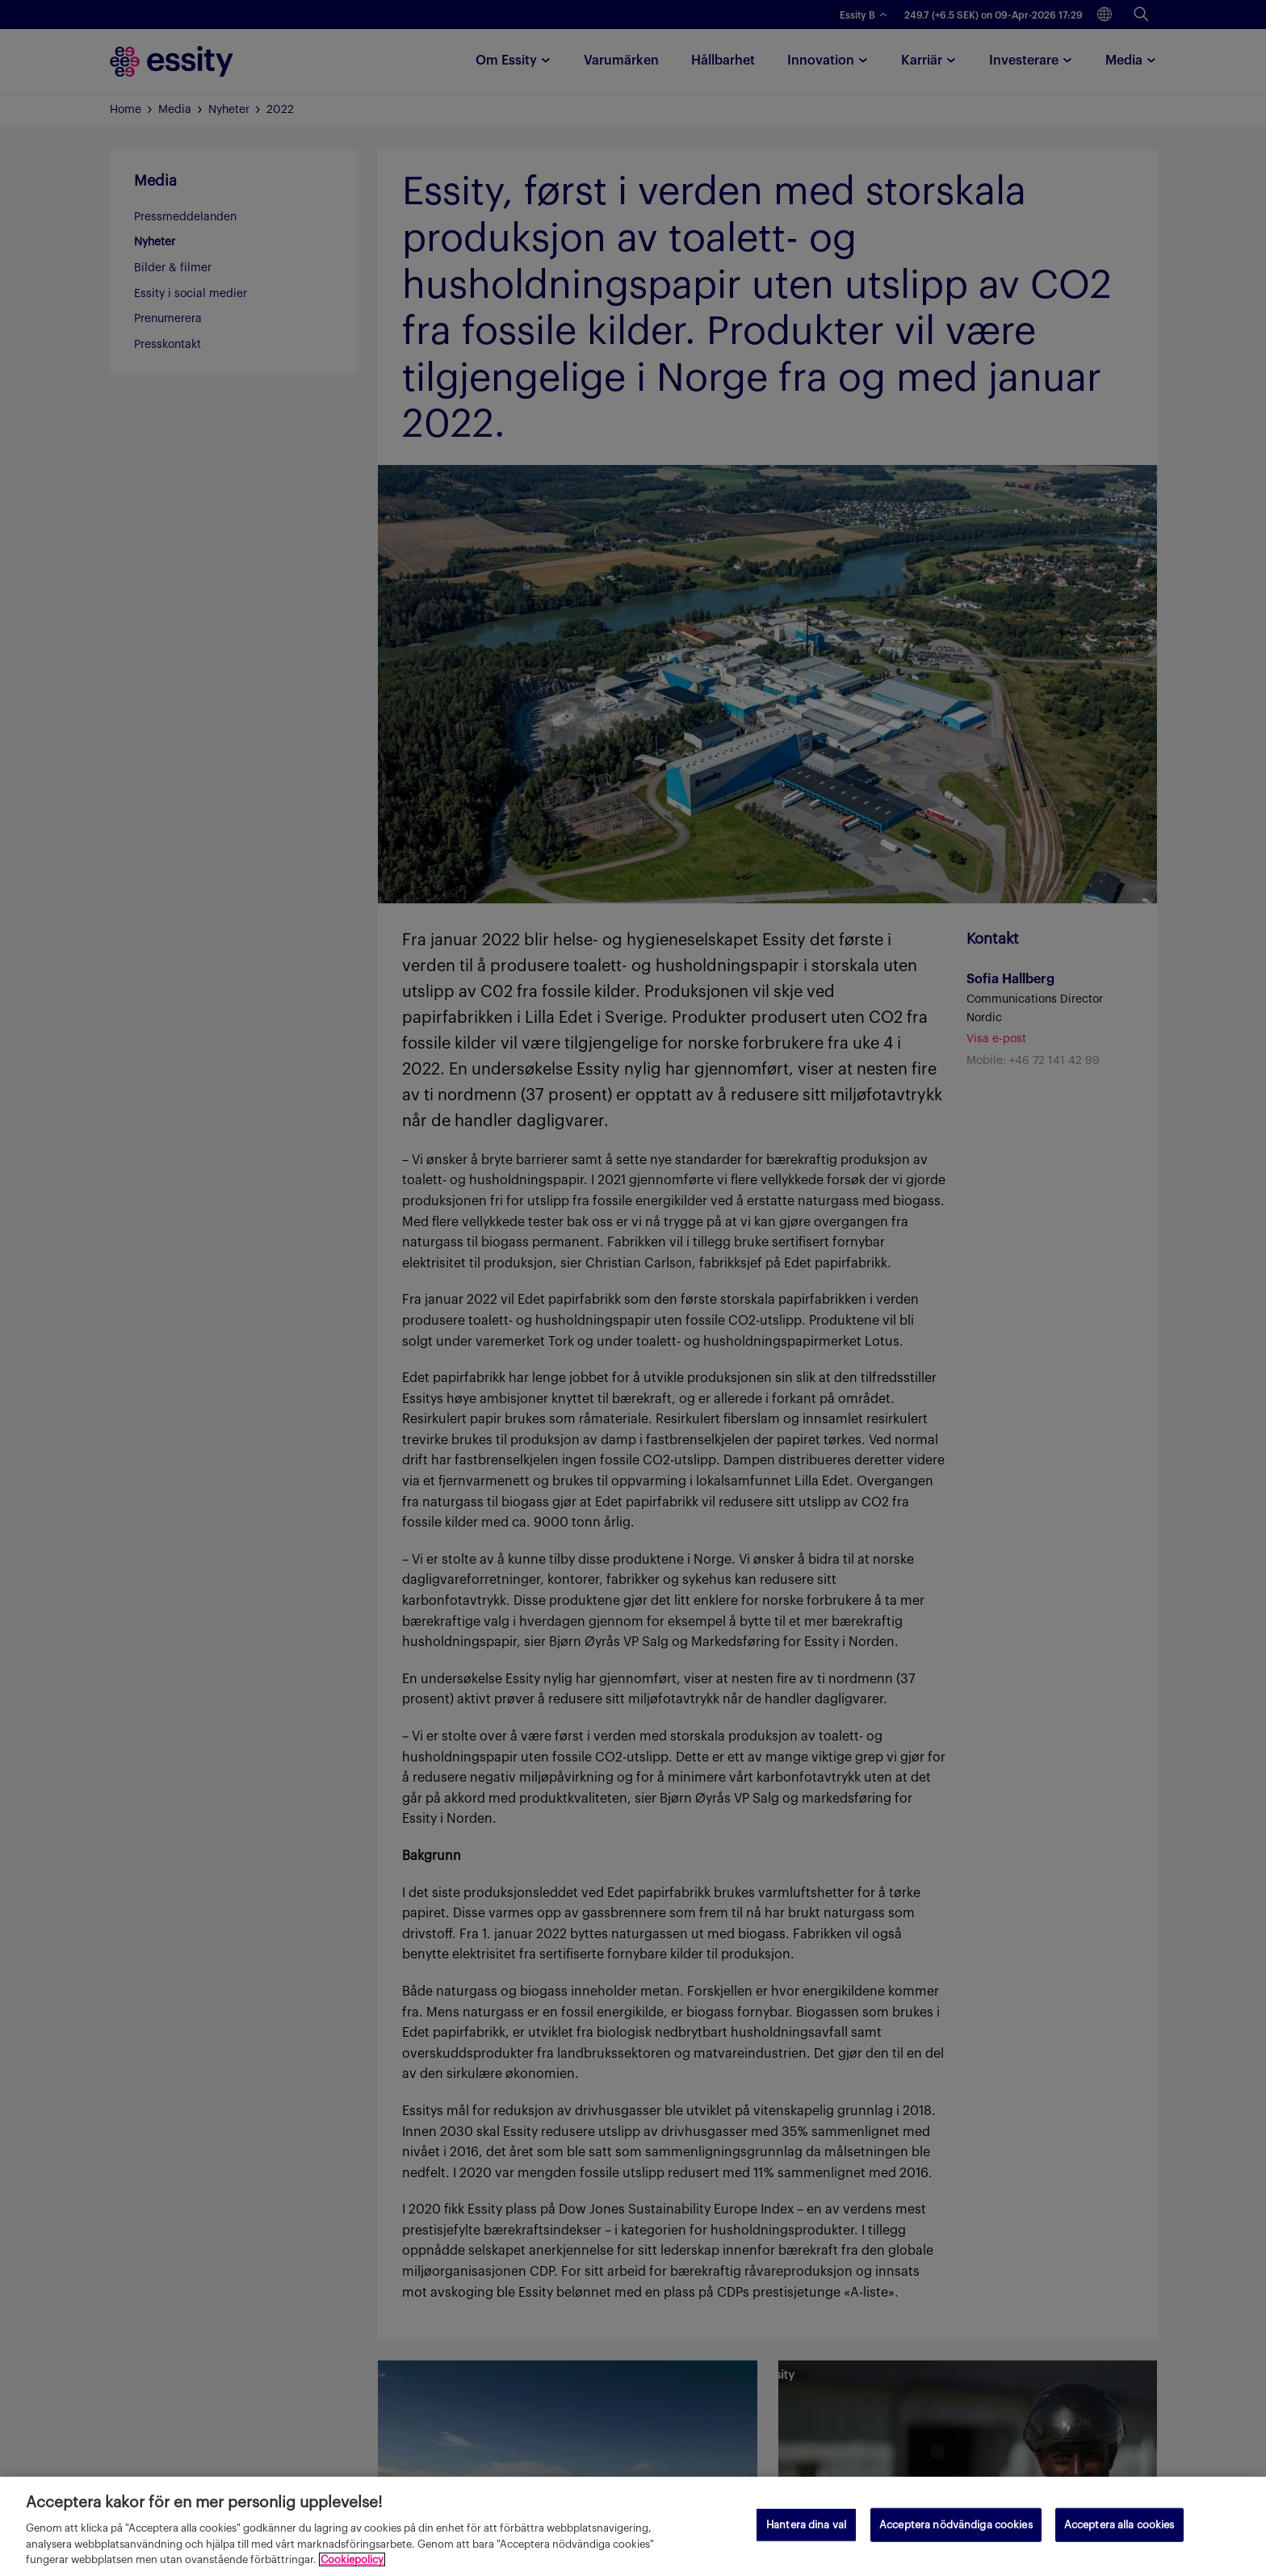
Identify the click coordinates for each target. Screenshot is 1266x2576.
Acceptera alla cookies (1119, 2524)
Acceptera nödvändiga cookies (956, 2524)
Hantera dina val (806, 2524)
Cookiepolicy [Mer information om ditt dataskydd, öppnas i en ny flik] (352, 2559)
